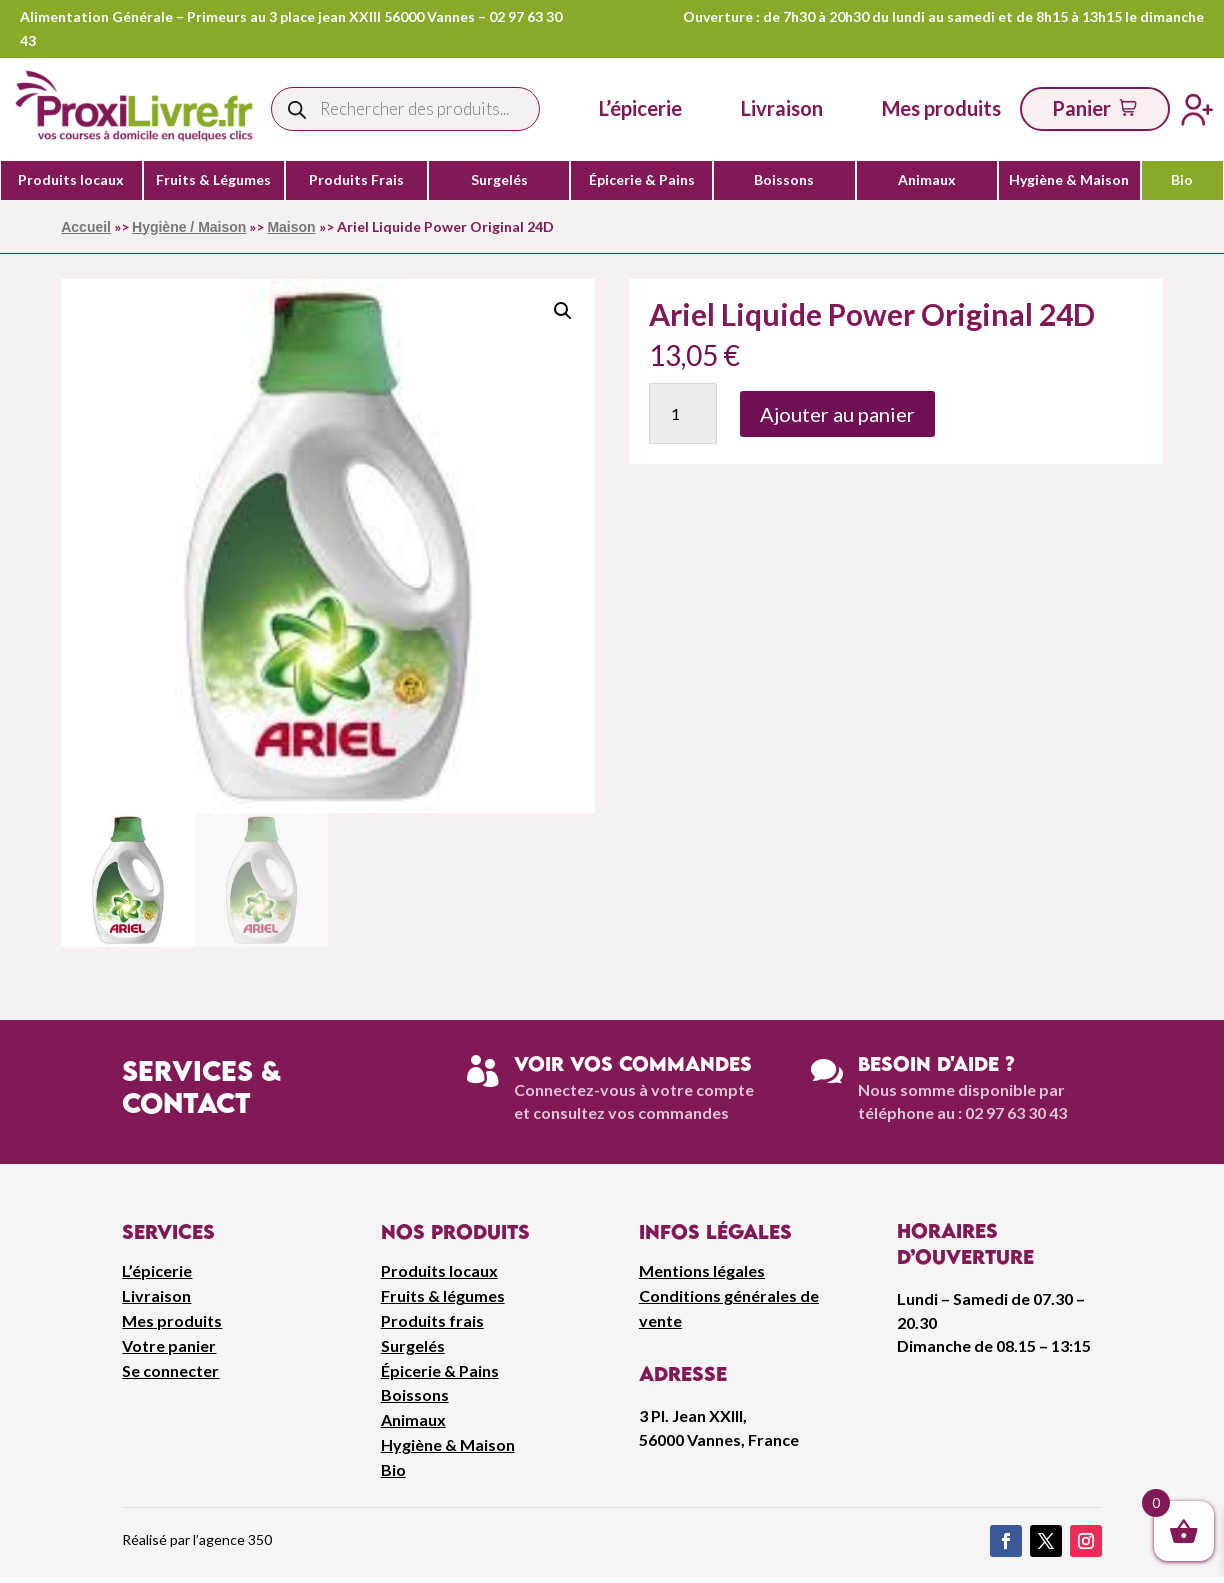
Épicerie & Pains (642, 180)
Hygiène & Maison (1069, 180)
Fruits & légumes (443, 1295)
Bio (1182, 180)
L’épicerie (640, 108)
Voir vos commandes (633, 1063)
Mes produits (172, 1320)
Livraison (156, 1295)
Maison (291, 227)
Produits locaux (71, 180)
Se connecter (170, 1370)
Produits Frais (356, 180)
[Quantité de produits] (683, 413)
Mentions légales (702, 1270)
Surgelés (499, 180)
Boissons (784, 180)
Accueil (86, 227)
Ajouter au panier (837, 414)
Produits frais (432, 1320)
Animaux (927, 180)
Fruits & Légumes (213, 180)
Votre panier (169, 1345)
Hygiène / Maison (189, 227)
